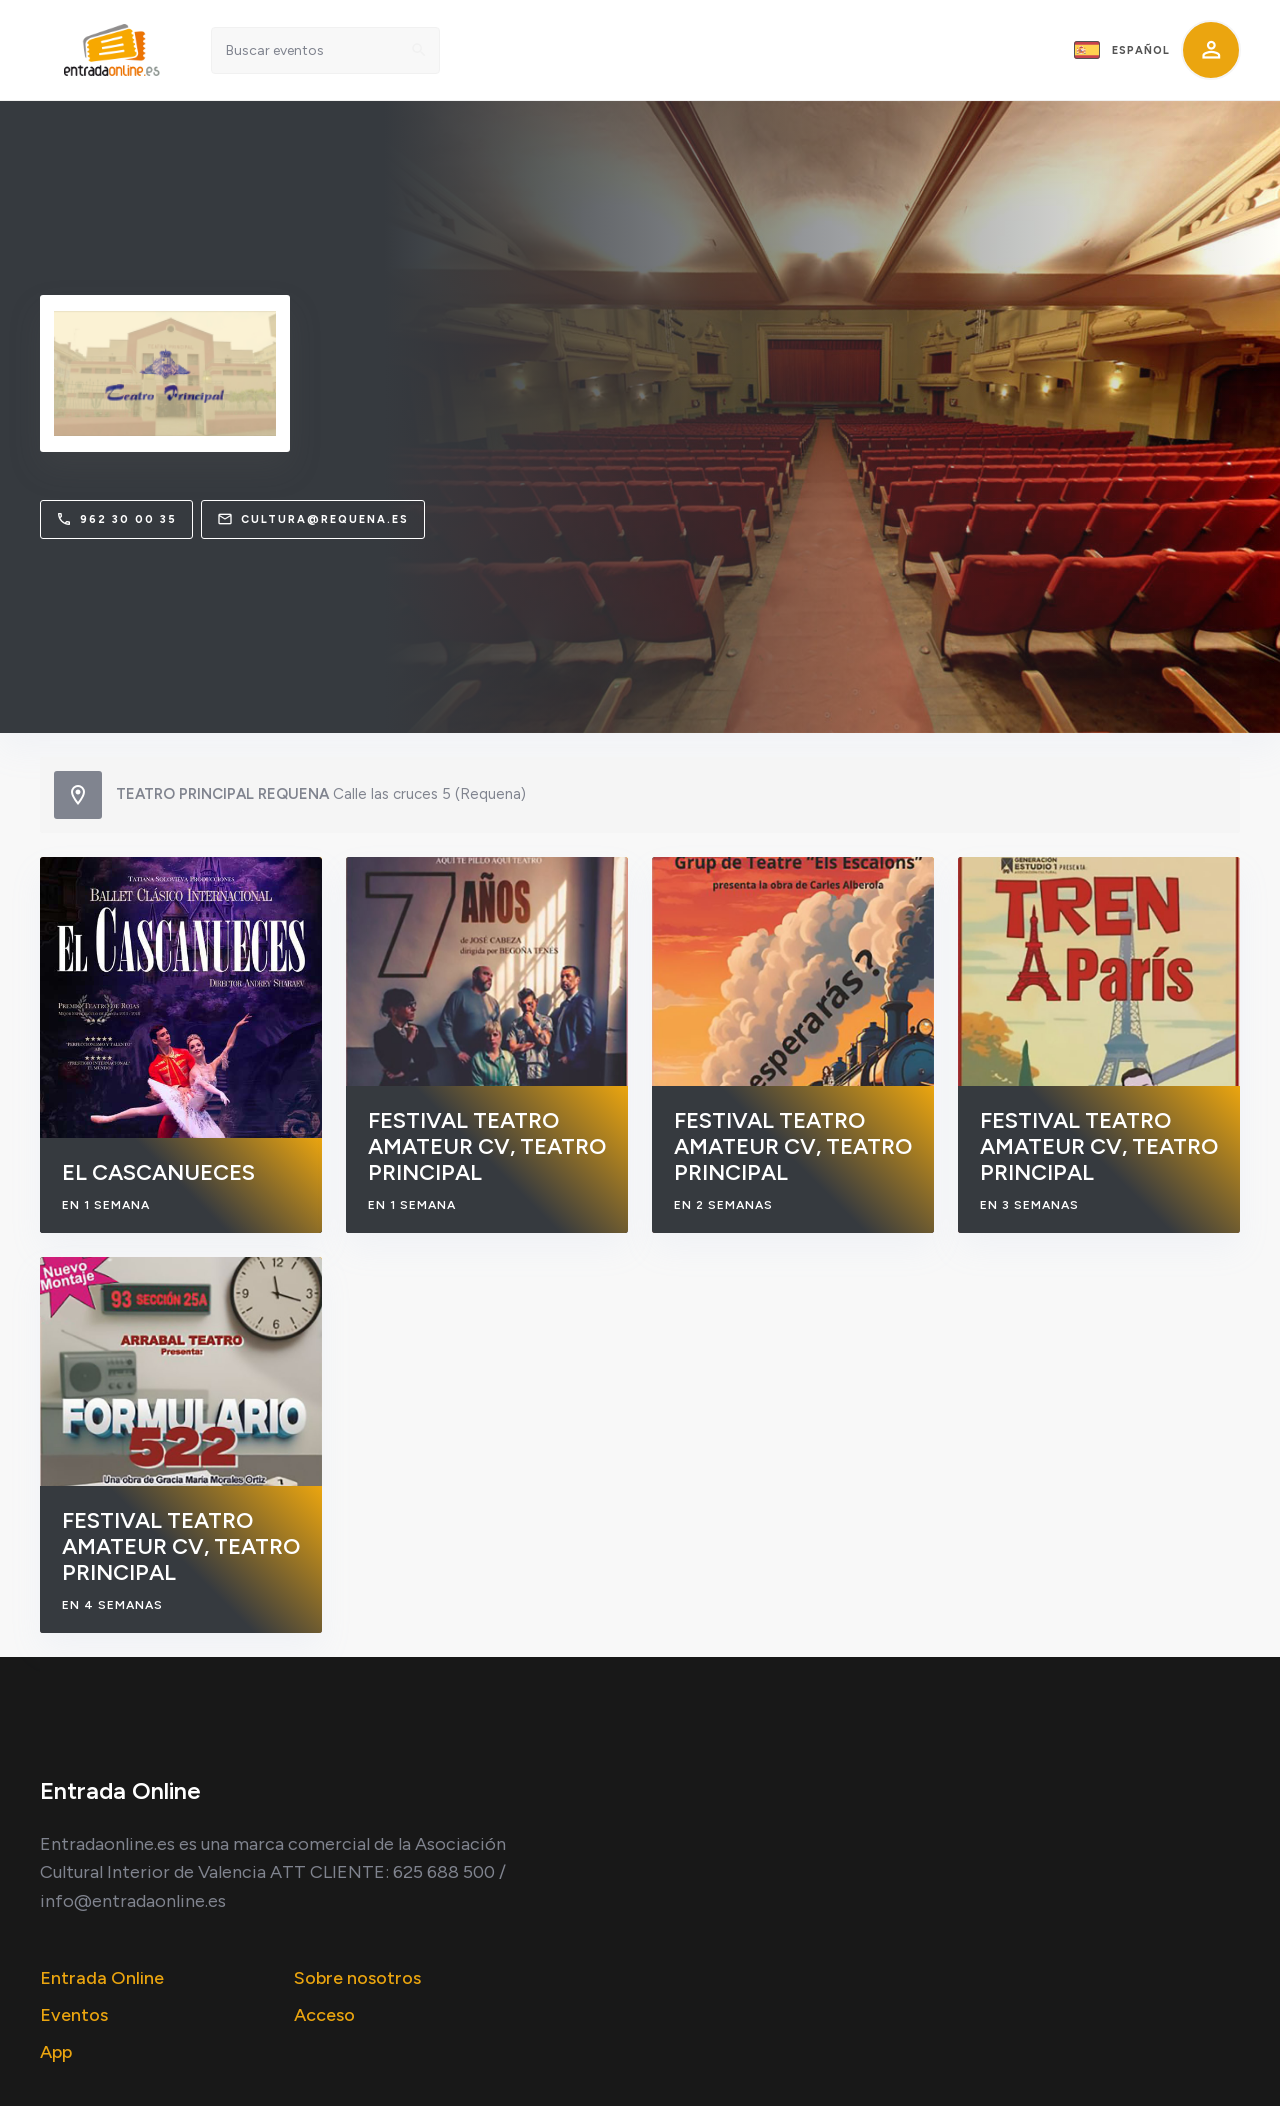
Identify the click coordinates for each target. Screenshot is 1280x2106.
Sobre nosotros (357, 1978)
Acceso (324, 2015)
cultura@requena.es (313, 519)
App (56, 2052)
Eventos (74, 2015)
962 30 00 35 (116, 519)
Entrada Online (102, 1978)
